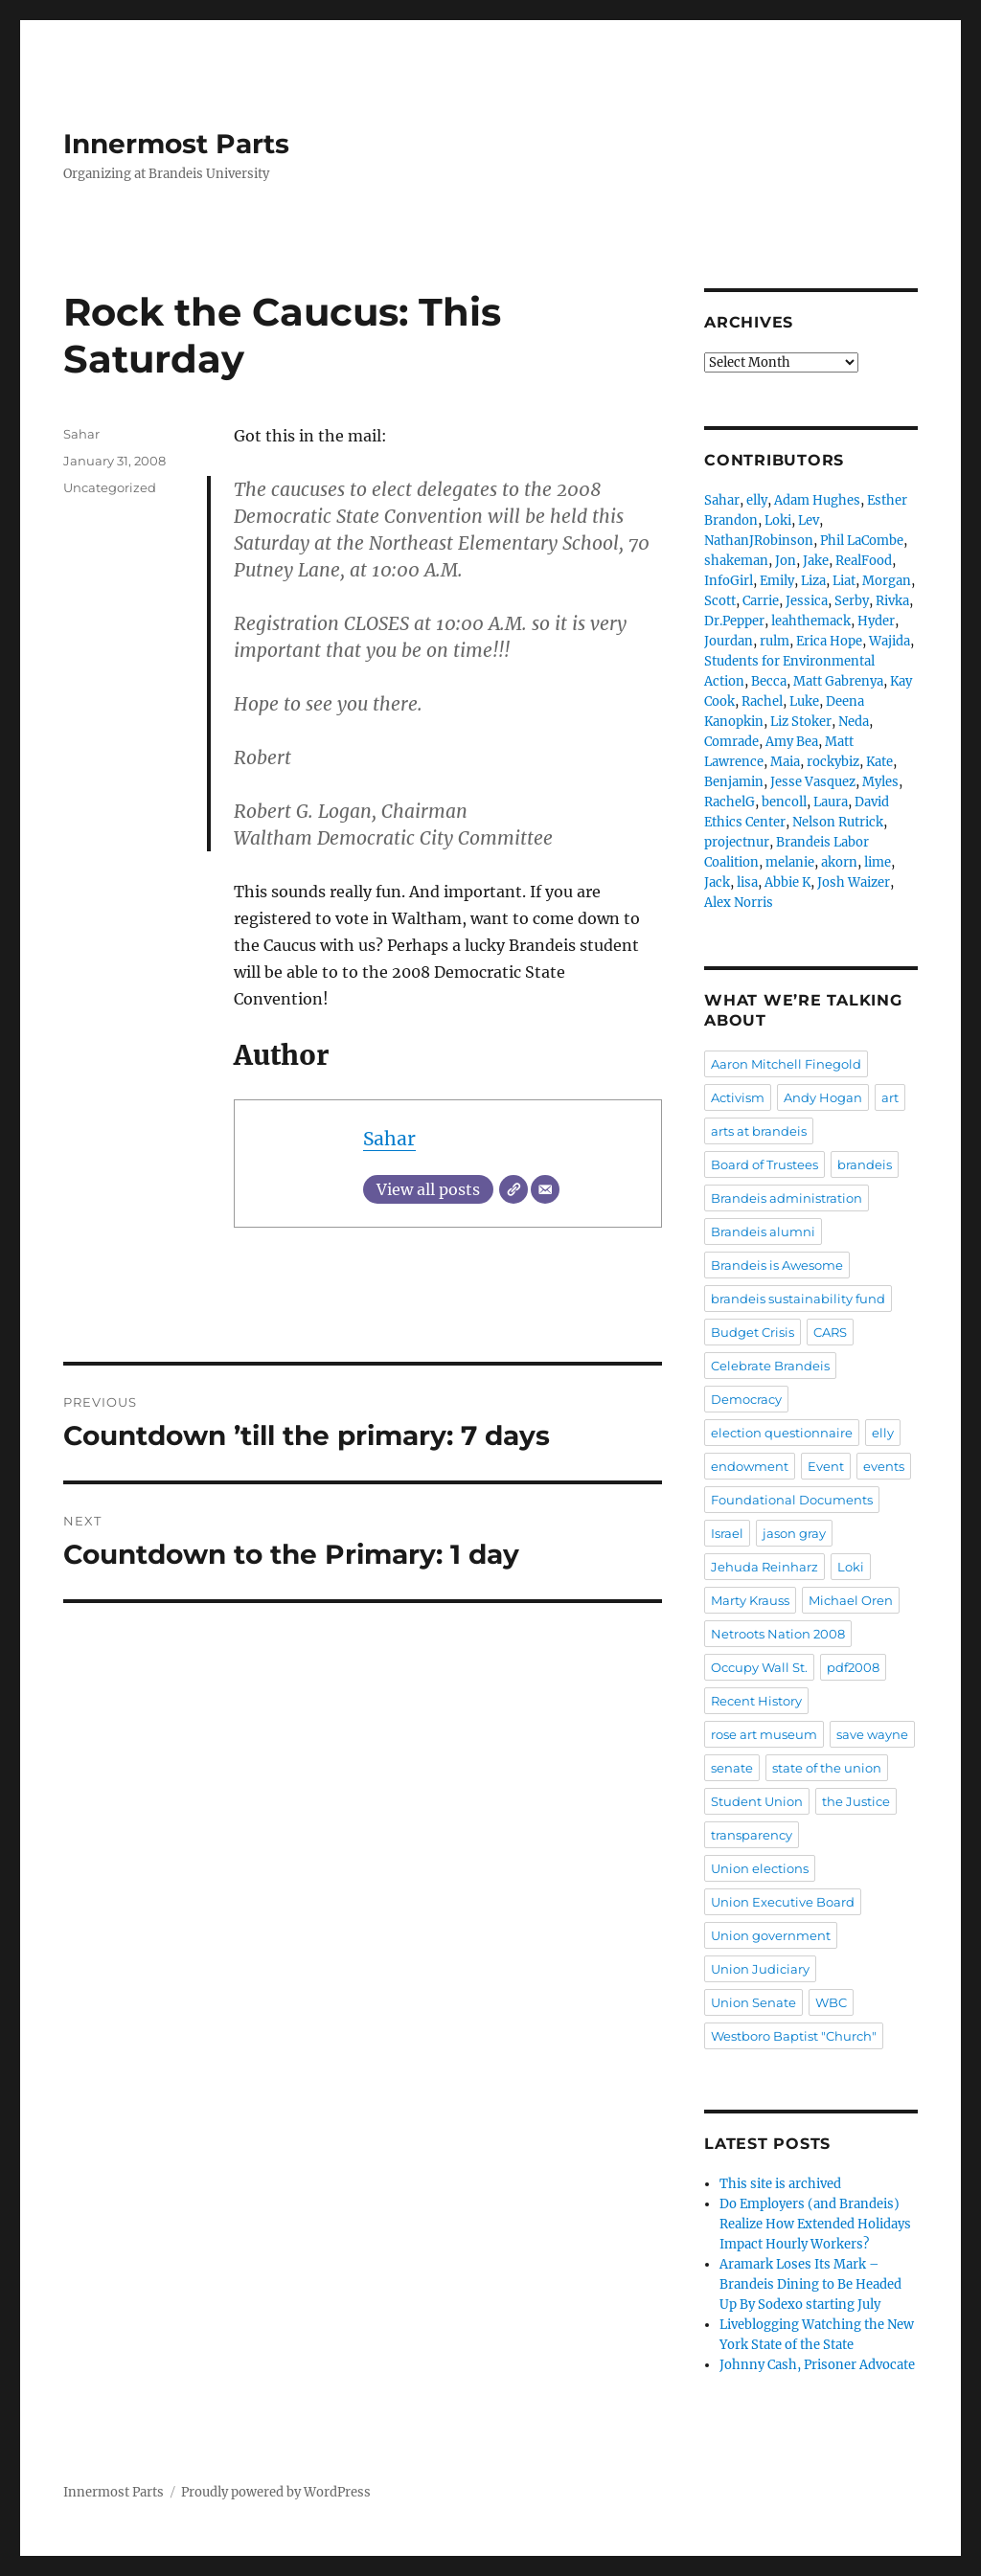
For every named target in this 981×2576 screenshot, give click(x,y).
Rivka (892, 601)
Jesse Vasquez (813, 782)
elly (756, 500)
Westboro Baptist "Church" (794, 2036)
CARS (830, 1332)
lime (877, 862)
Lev (808, 520)
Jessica (807, 601)
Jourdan (728, 641)
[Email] (545, 1189)
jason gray (794, 1533)
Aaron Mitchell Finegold (786, 1064)
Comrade (731, 742)
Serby (851, 601)
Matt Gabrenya (838, 681)
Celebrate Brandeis (770, 1365)
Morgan (886, 581)
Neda (853, 721)
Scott (720, 601)
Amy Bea (791, 742)
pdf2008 (853, 1667)
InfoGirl (728, 581)
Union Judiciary (760, 1969)
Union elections (760, 1868)
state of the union (826, 1767)
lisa (747, 882)
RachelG (729, 802)
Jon (785, 561)
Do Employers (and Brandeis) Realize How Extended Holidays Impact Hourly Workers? (815, 2224)
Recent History (756, 1700)
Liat (844, 581)
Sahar (389, 1138)
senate (732, 1767)
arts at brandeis (759, 1131)
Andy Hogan (823, 1097)
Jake (816, 561)
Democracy (746, 1399)
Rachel (762, 701)
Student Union (757, 1801)
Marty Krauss (750, 1600)
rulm (774, 641)
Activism (737, 1097)
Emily (777, 581)
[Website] (513, 1189)
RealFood (863, 561)
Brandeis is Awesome (777, 1265)
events (883, 1466)
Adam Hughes (817, 500)
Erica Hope (829, 641)
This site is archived (780, 2184)
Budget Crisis (752, 1332)
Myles (880, 782)
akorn (839, 862)
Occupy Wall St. (759, 1667)
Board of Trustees (764, 1164)
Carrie (760, 601)
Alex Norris (738, 902)
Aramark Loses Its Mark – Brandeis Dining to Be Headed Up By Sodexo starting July (810, 2284)
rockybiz (833, 762)
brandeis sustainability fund (798, 1298)
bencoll (784, 802)
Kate (879, 762)
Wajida (889, 641)
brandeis (864, 1164)
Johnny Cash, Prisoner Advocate (817, 2365)
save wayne (872, 1734)
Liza (813, 581)
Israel (727, 1533)
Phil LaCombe (861, 540)
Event (826, 1466)
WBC (831, 2002)
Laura (830, 802)
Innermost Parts (176, 143)
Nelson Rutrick (837, 822)
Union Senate (753, 2002)
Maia (785, 762)
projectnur (736, 842)
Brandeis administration (786, 1198)
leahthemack (811, 621)
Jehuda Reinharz (764, 1566)
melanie (789, 862)
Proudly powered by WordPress (276, 2492)
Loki (777, 520)
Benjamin (734, 782)
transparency (751, 1834)
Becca (769, 681)
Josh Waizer (853, 882)
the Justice (856, 1801)
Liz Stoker (801, 721)
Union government (771, 1935)
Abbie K (787, 882)
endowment (749, 1466)
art (890, 1097)
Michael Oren (851, 1600)
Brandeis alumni (763, 1231)
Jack (717, 882)
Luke (804, 701)
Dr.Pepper (734, 621)
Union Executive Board (783, 1901)
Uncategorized (109, 487)
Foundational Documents (792, 1499)
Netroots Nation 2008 (778, 1633)
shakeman (736, 561)
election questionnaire (782, 1432)
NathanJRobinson (758, 540)
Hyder (876, 621)
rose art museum (764, 1734)
